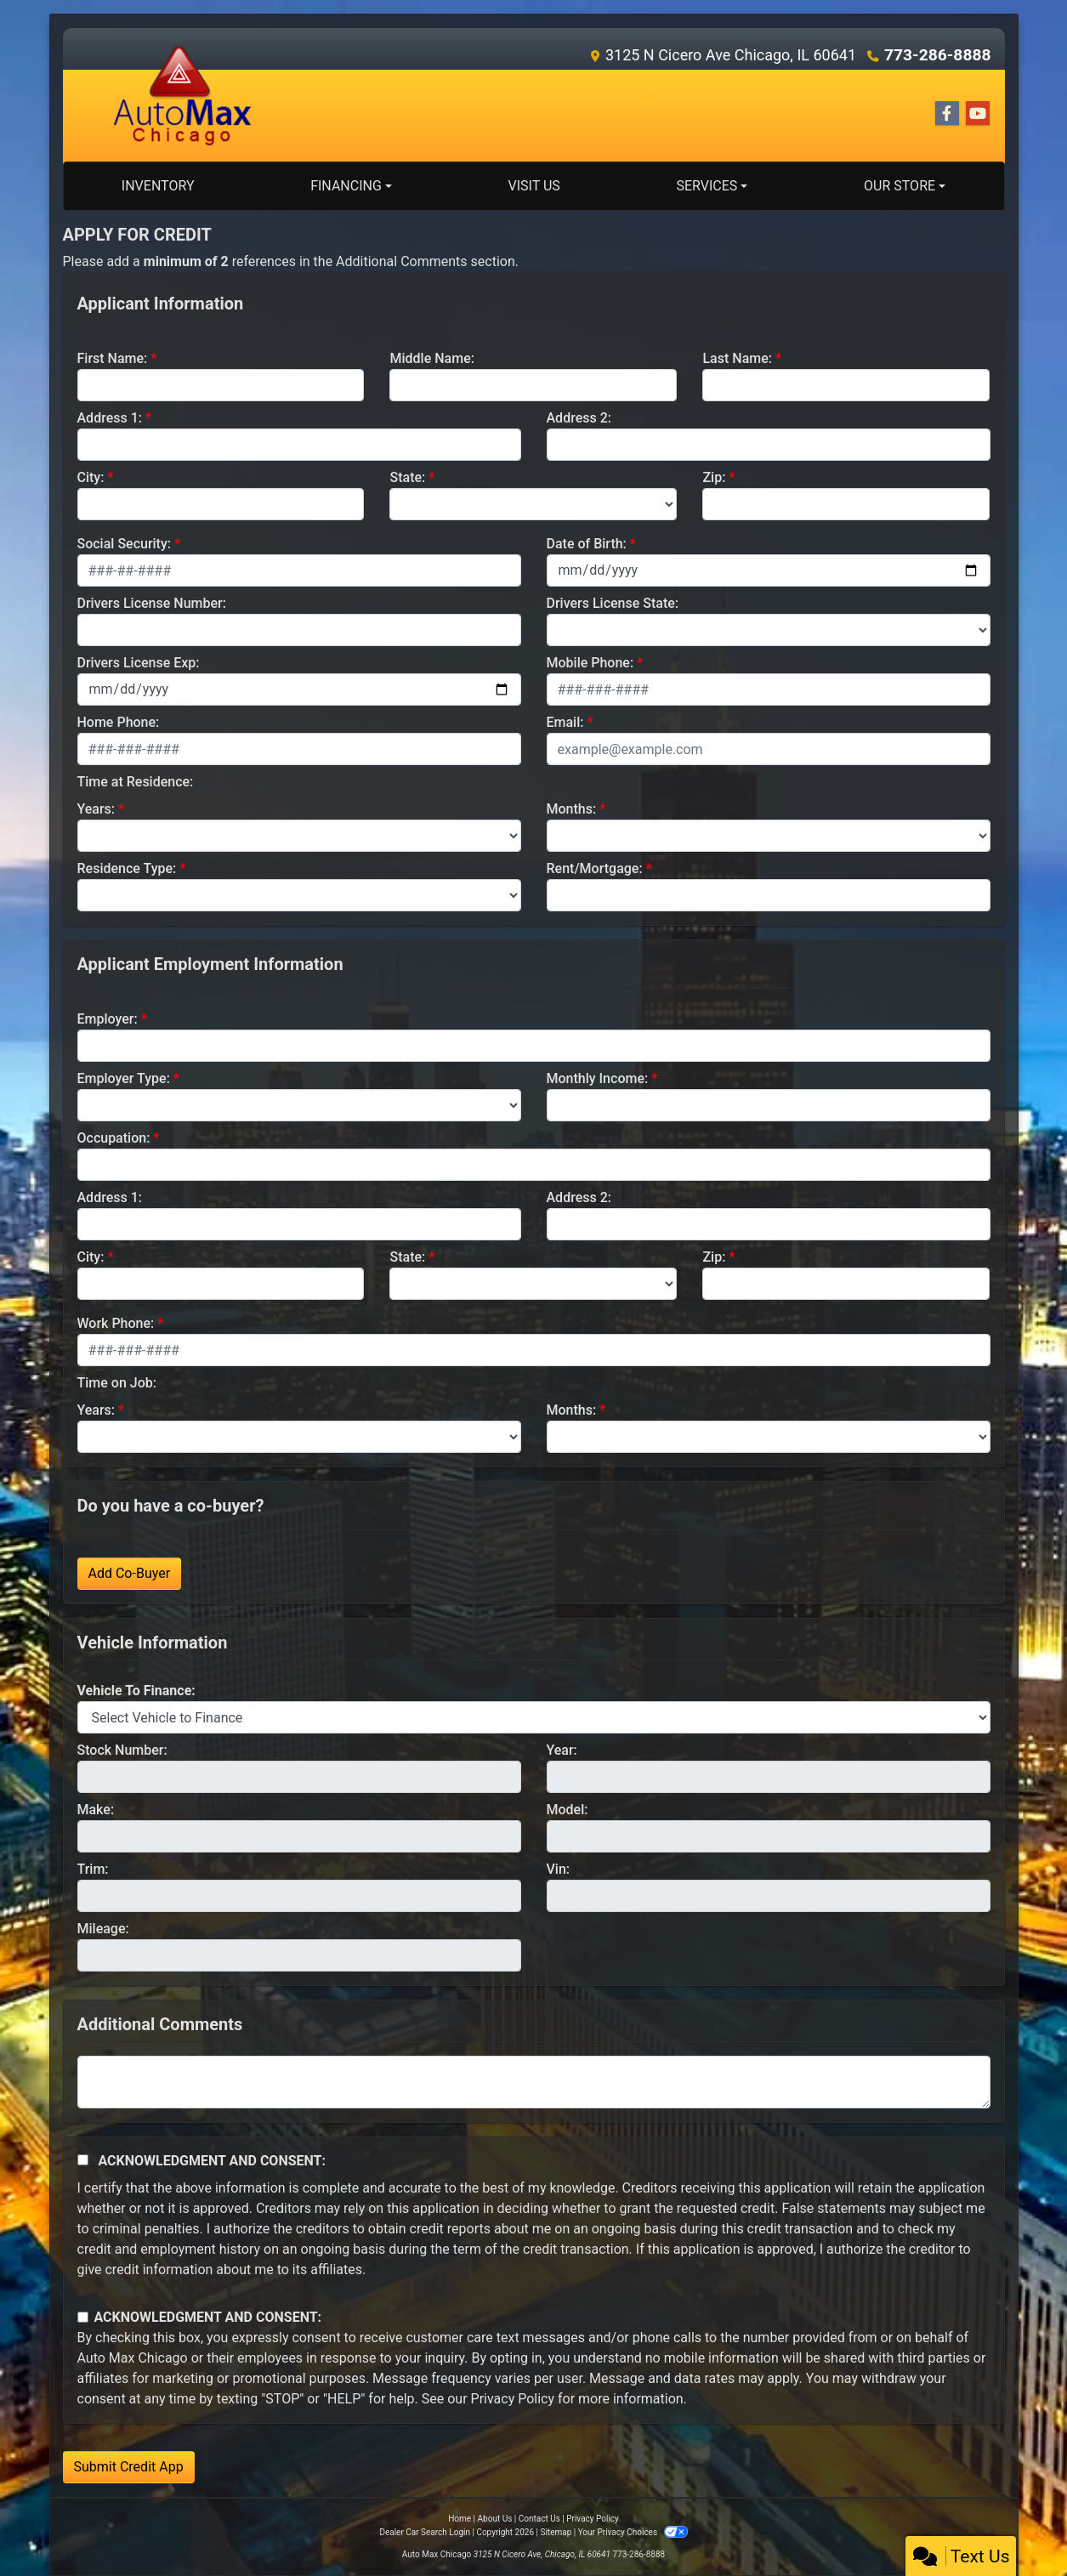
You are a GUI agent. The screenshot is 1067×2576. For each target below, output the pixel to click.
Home (459, 2518)
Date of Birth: (587, 544)
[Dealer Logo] (183, 95)
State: (407, 477)
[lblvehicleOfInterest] (533, 1717)
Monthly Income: (598, 1078)
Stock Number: (122, 1750)
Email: (565, 722)
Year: (562, 1750)
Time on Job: (116, 1383)
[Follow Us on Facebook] (947, 114)
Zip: (713, 477)
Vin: (558, 1869)
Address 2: (579, 418)
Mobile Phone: (590, 663)
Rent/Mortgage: (595, 868)
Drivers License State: (613, 603)
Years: (96, 809)
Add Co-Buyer (129, 1573)
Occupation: (113, 1138)
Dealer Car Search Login (424, 2532)
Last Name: (737, 358)
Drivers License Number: (151, 603)
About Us (495, 2518)
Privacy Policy (513, 2399)
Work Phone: (116, 1323)
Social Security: (124, 544)
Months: (572, 809)
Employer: (107, 1019)
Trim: (93, 1869)
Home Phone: (118, 722)
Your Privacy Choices (633, 2532)
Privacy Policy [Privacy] (592, 2518)
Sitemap (555, 2532)
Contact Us (539, 2518)
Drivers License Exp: (138, 663)
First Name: (112, 358)
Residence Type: (127, 868)
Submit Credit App (129, 2467)
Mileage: (103, 1929)
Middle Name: (431, 358)
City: (91, 477)
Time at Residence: (135, 782)
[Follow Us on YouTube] (978, 114)
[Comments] (533, 2082)
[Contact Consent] (82, 2317)
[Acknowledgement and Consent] (82, 2159)
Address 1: (109, 418)
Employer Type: (123, 1078)
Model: (567, 1809)
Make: (96, 1809)
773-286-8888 (940, 55)
